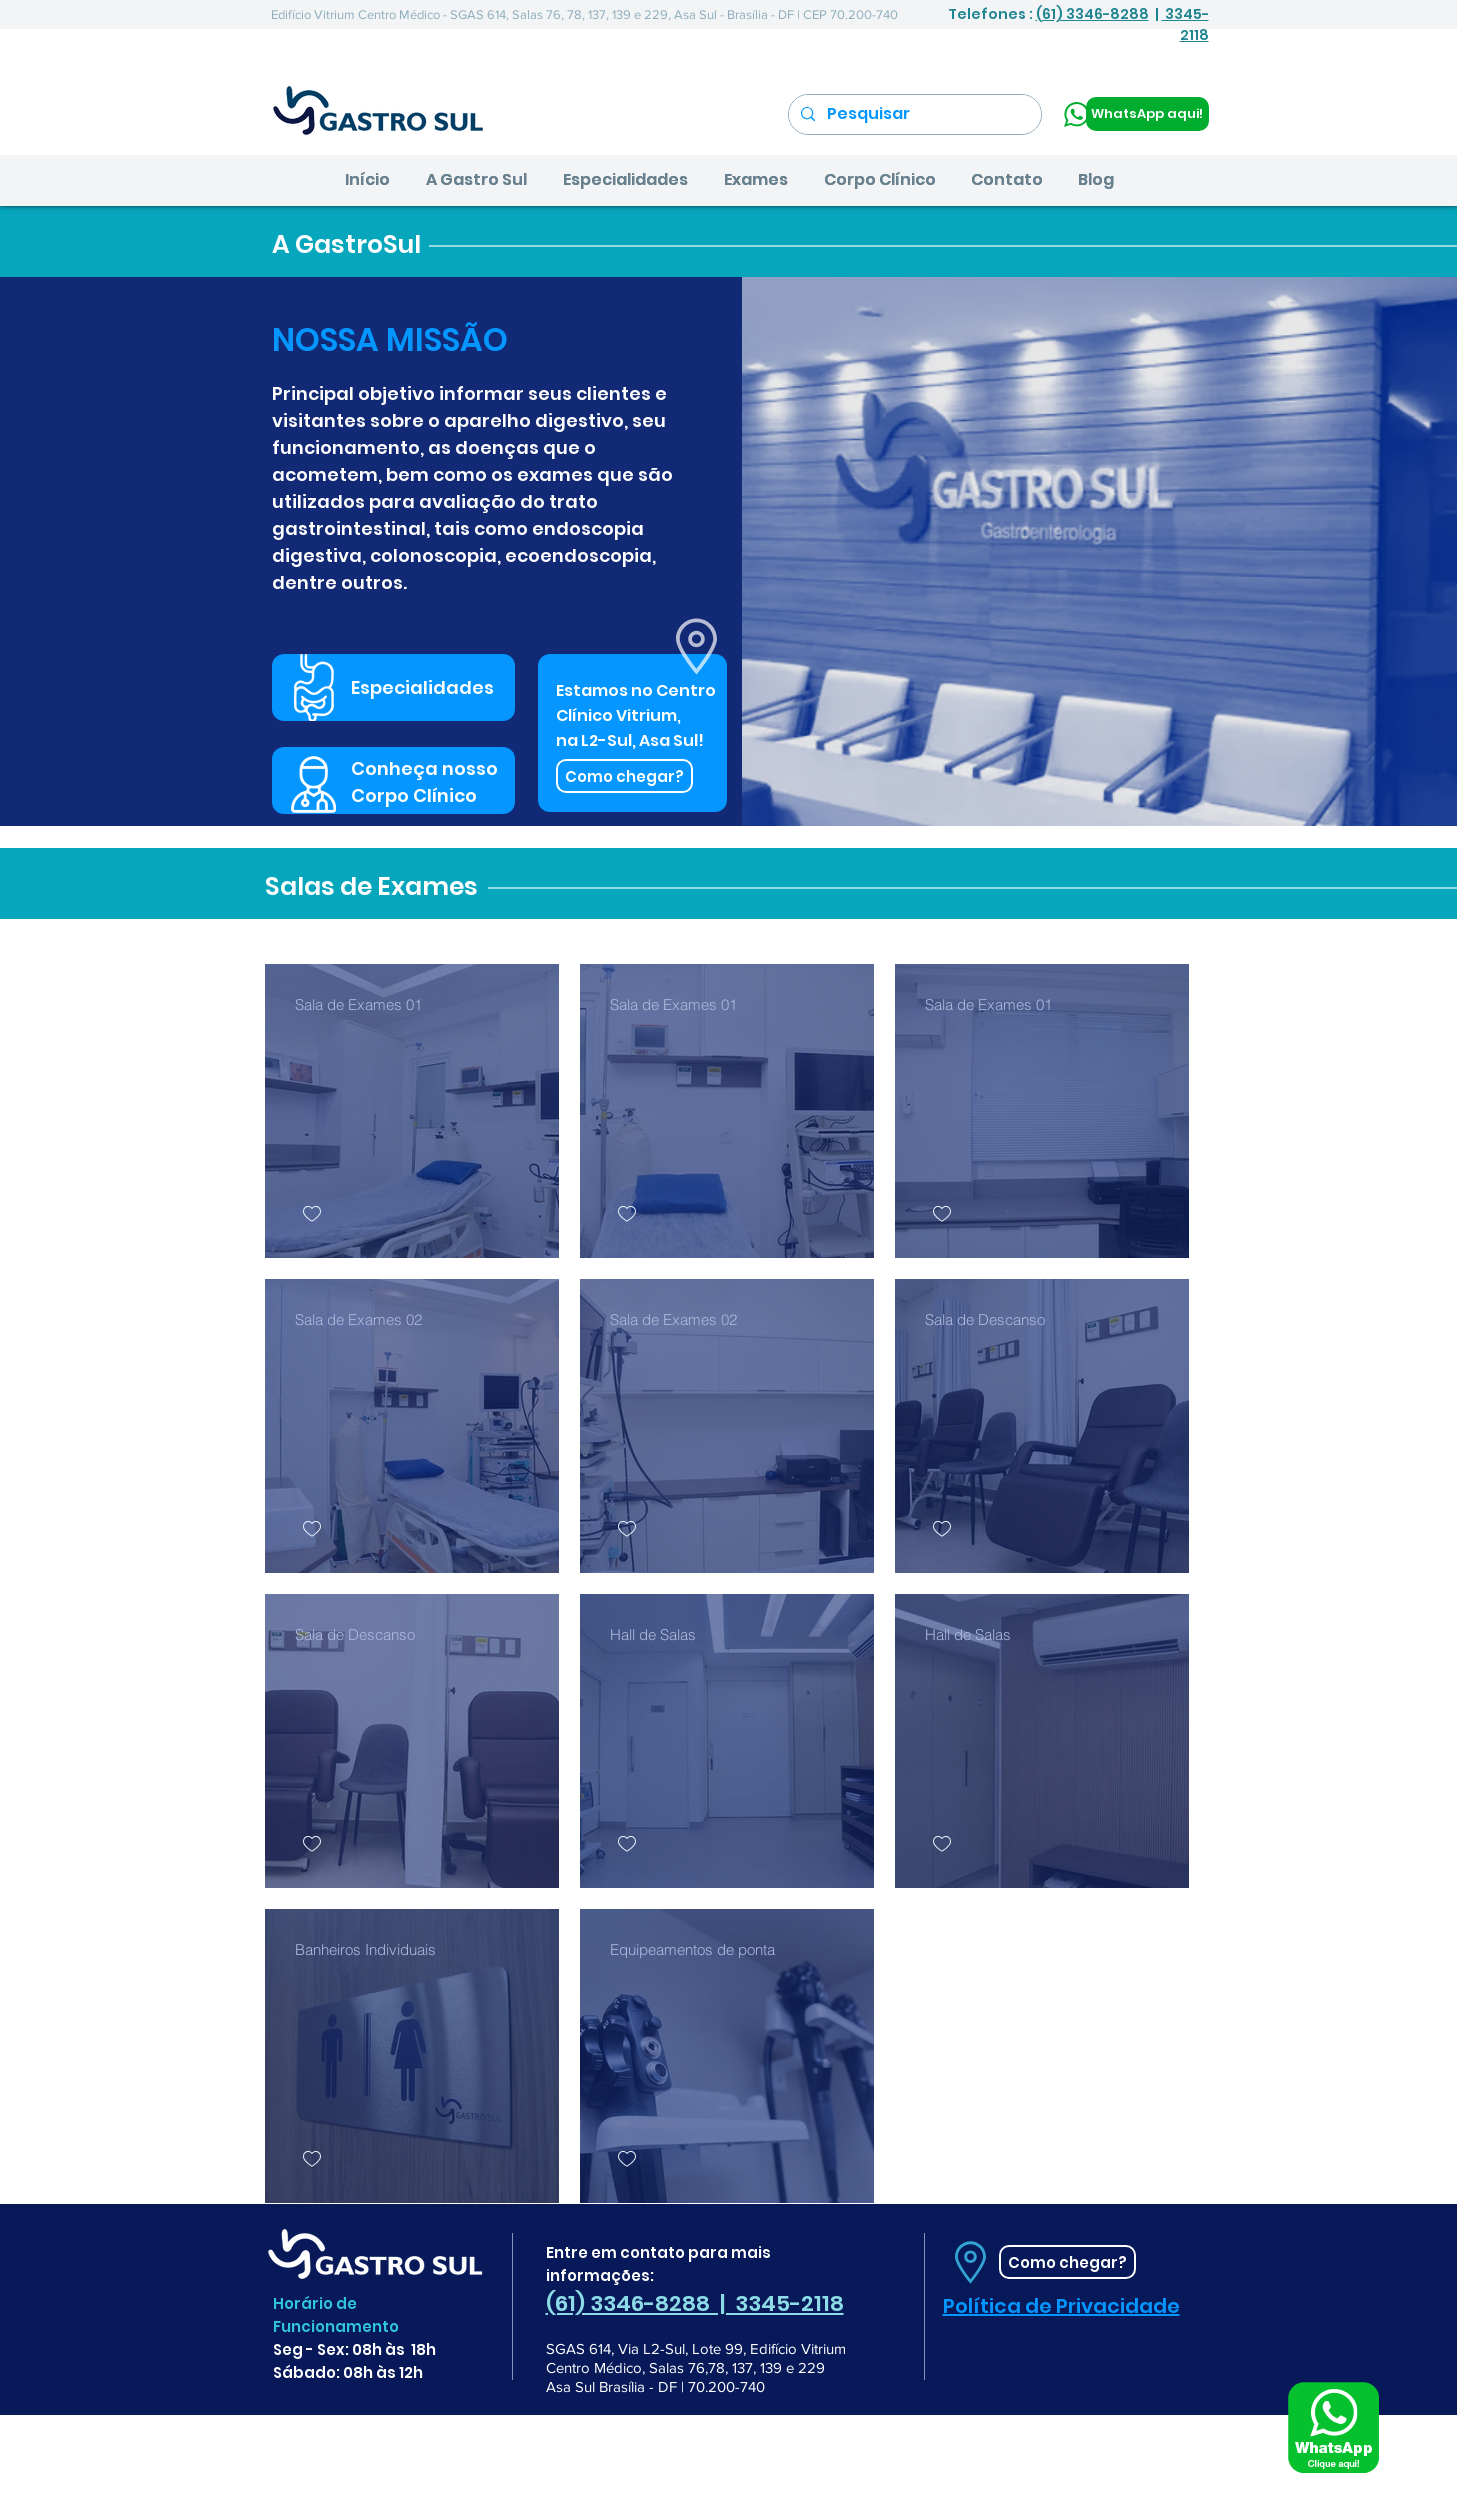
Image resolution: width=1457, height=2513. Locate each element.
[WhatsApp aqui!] (1147, 114)
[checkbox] (312, 1214)
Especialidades (422, 687)
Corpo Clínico (414, 795)
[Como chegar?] (624, 776)
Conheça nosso (424, 768)
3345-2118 (1185, 24)
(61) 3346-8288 (1092, 14)
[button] (476, 180)
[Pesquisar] (913, 114)
